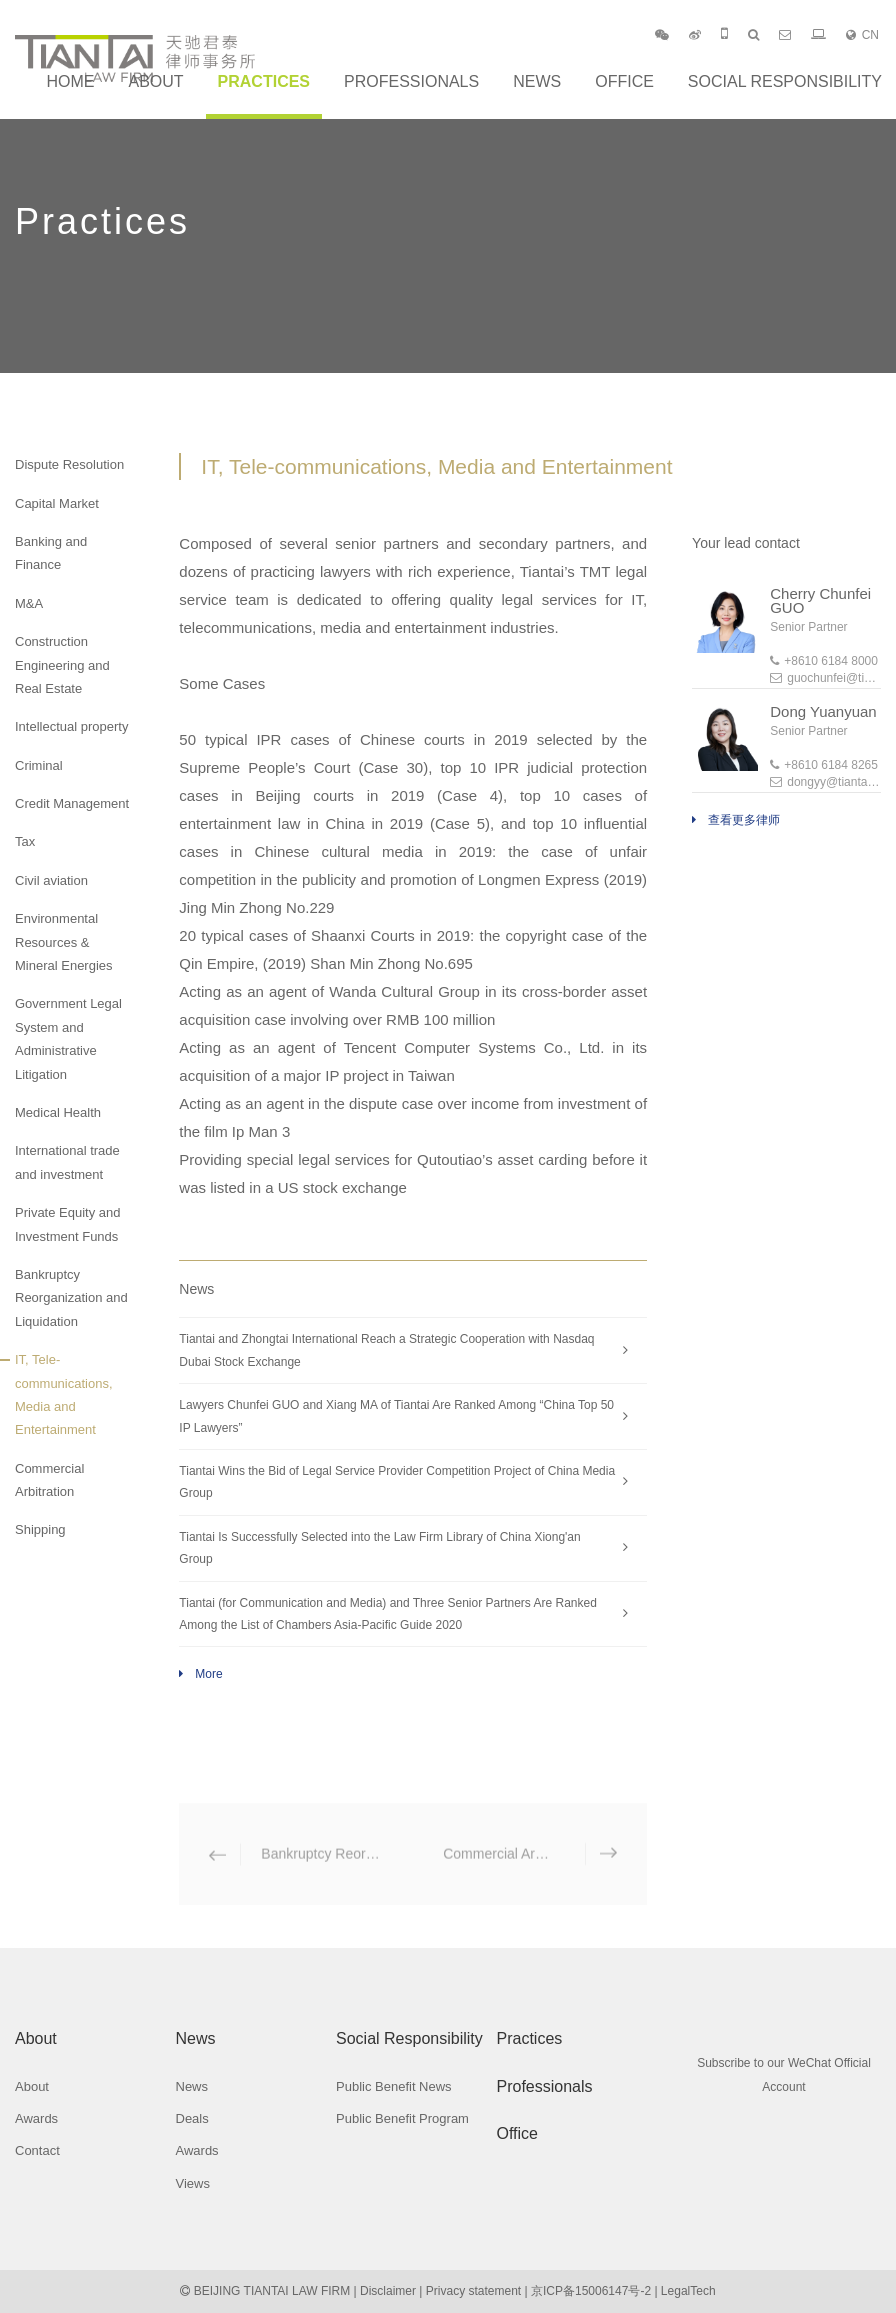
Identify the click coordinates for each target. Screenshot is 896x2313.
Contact (37, 2150)
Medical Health (58, 1112)
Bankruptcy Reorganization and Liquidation (71, 1298)
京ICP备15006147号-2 (591, 2291)
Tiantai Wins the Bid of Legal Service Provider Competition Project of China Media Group (397, 1482)
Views (193, 2183)
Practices (264, 81)
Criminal (39, 765)
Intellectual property (71, 726)
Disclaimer (388, 2291)
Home (70, 81)
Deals (192, 2118)
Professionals (411, 81)
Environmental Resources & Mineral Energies (64, 942)
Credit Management (72, 803)
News (537, 81)
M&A (29, 603)
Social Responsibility (785, 81)
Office (624, 81)
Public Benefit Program (402, 2118)
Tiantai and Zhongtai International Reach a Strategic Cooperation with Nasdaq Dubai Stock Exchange (386, 1350)
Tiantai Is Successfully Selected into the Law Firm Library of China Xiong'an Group (379, 1548)
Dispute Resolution (69, 464)
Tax (25, 841)
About (155, 81)
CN (862, 35)
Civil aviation (51, 880)
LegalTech (688, 2291)
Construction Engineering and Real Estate (62, 665)
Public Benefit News (394, 2086)
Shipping (40, 1529)
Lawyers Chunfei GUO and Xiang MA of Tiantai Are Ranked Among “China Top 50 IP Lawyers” (396, 1416)
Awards (36, 2118)
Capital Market (57, 503)
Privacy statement (473, 2291)
